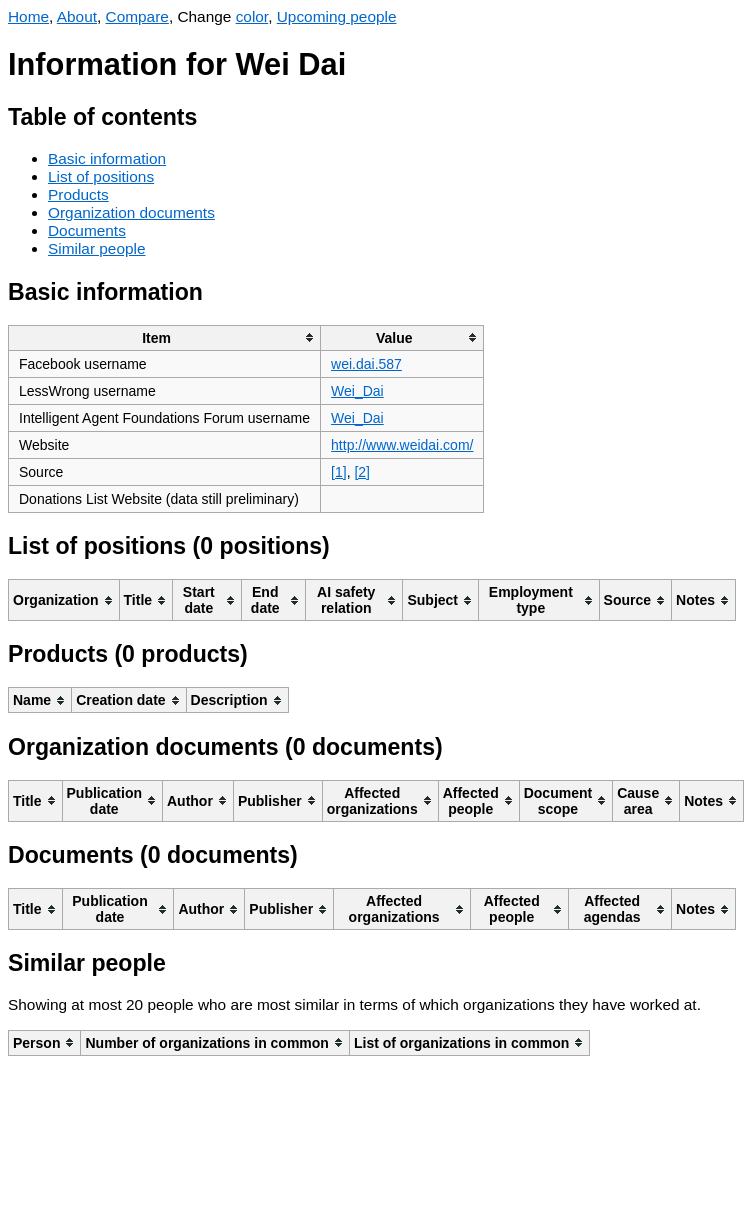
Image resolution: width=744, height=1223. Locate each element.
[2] (362, 472)
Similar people (97, 248)
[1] (339, 472)
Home (28, 16)
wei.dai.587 (366, 364)
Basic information (107, 158)
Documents (87, 230)
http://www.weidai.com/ (402, 445)
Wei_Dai (357, 391)
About (77, 16)
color (252, 16)
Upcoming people (337, 16)
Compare (137, 16)
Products (78, 194)
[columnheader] (165, 337)
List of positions (101, 176)
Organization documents (131, 212)
